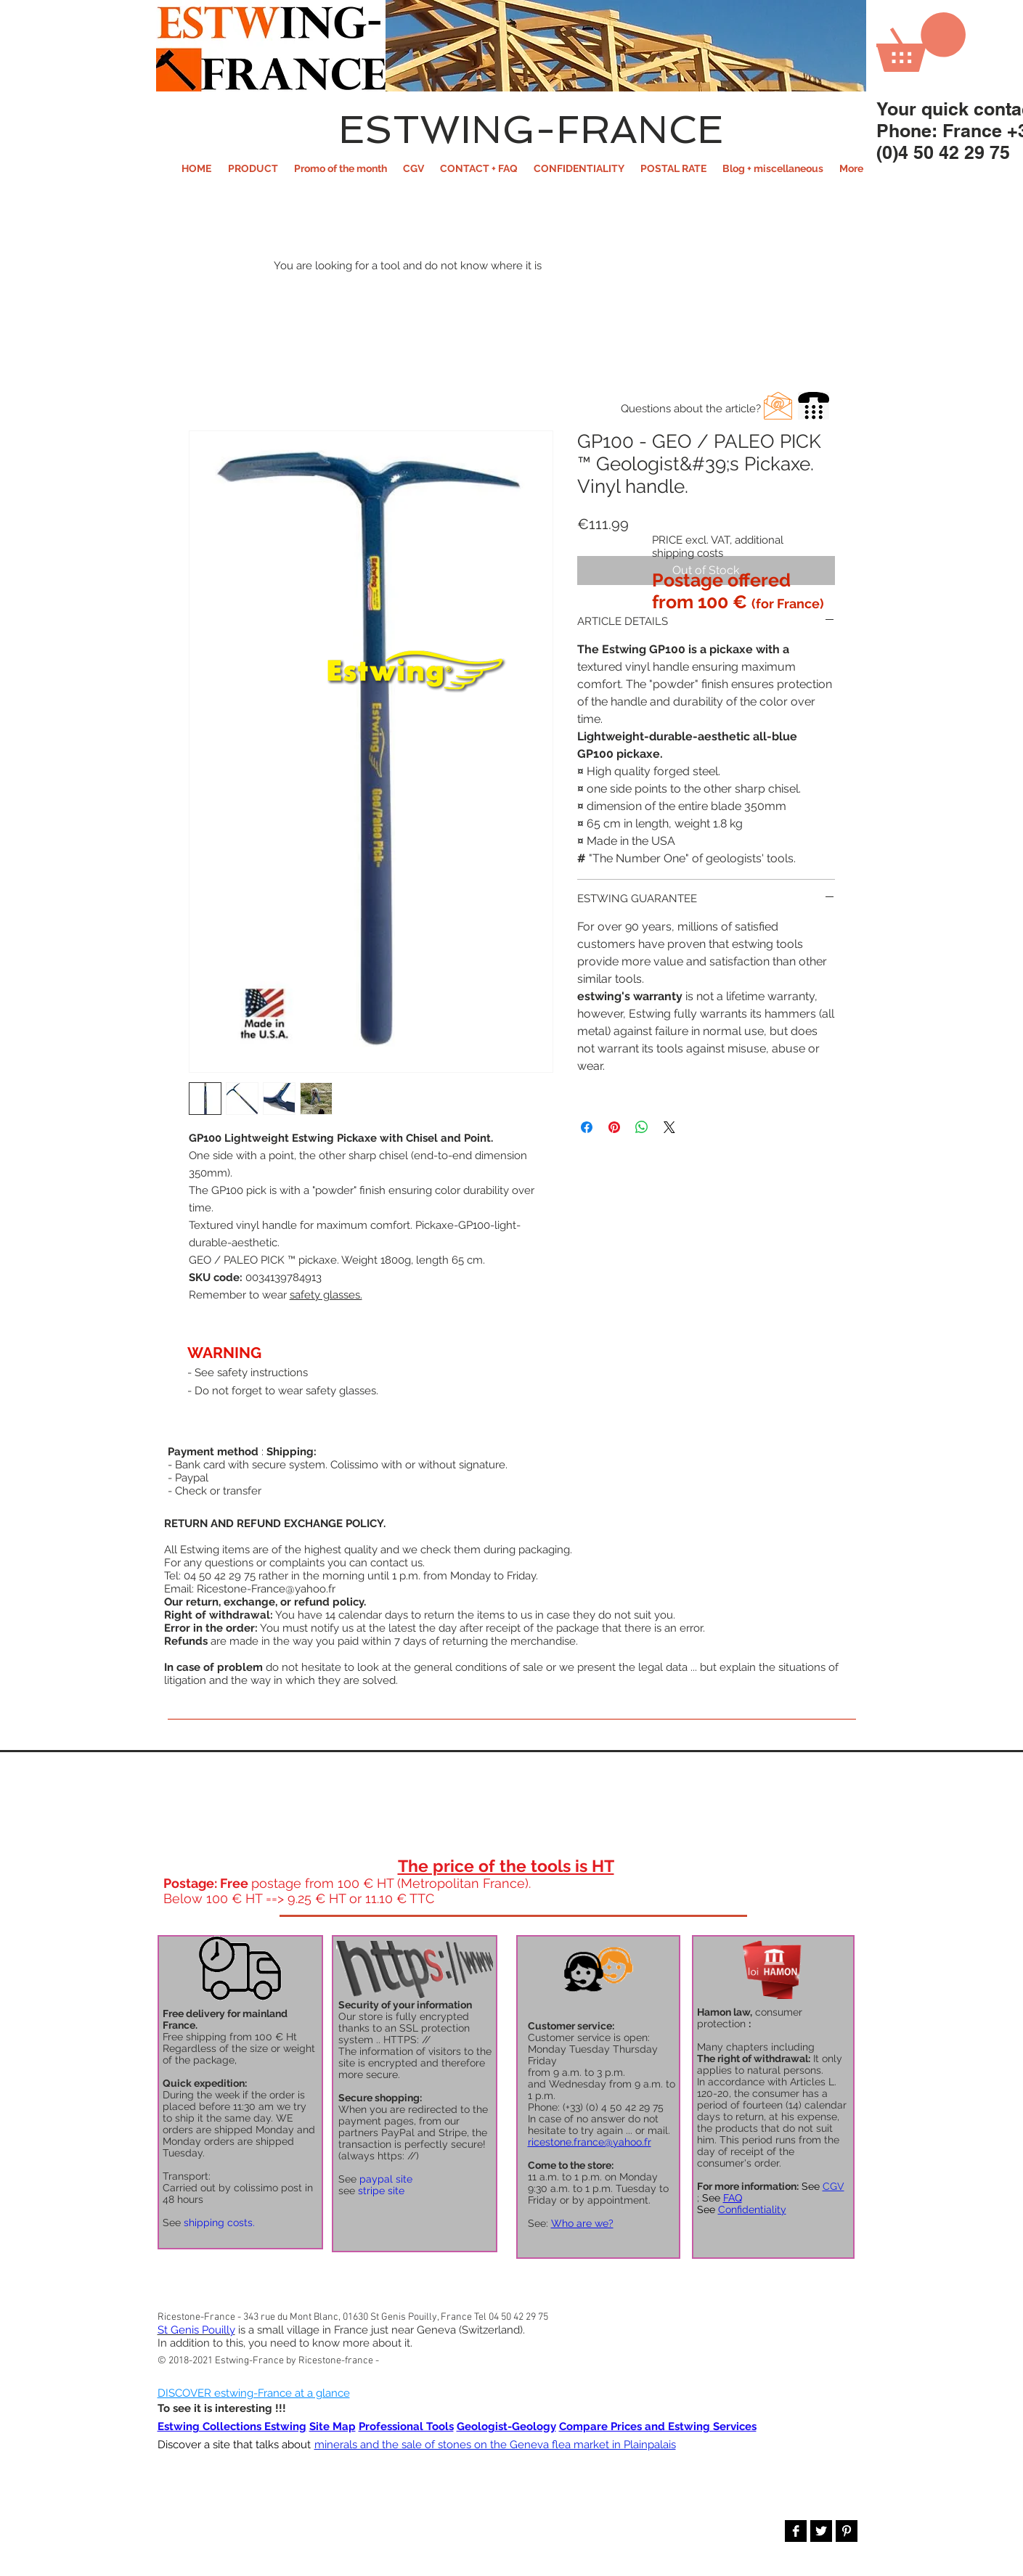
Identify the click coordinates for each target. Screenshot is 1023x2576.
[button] (253, 168)
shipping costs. (219, 2222)
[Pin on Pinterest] (614, 1127)
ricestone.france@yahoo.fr (589, 2142)
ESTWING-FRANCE (530, 129)
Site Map (332, 2426)
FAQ (732, 2198)
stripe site (381, 2190)
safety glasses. (326, 1294)
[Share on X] (669, 1127)
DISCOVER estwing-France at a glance (254, 2393)
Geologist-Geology (506, 2426)
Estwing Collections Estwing (232, 2426)
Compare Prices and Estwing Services (658, 2426)
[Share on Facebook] (586, 1127)
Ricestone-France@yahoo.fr (266, 1588)
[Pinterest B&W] (846, 2531)
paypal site (385, 2179)
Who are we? (582, 2223)
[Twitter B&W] (821, 2531)
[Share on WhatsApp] (642, 1127)
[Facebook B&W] (796, 2531)
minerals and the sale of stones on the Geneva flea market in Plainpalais (495, 2444)
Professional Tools (406, 2426)
